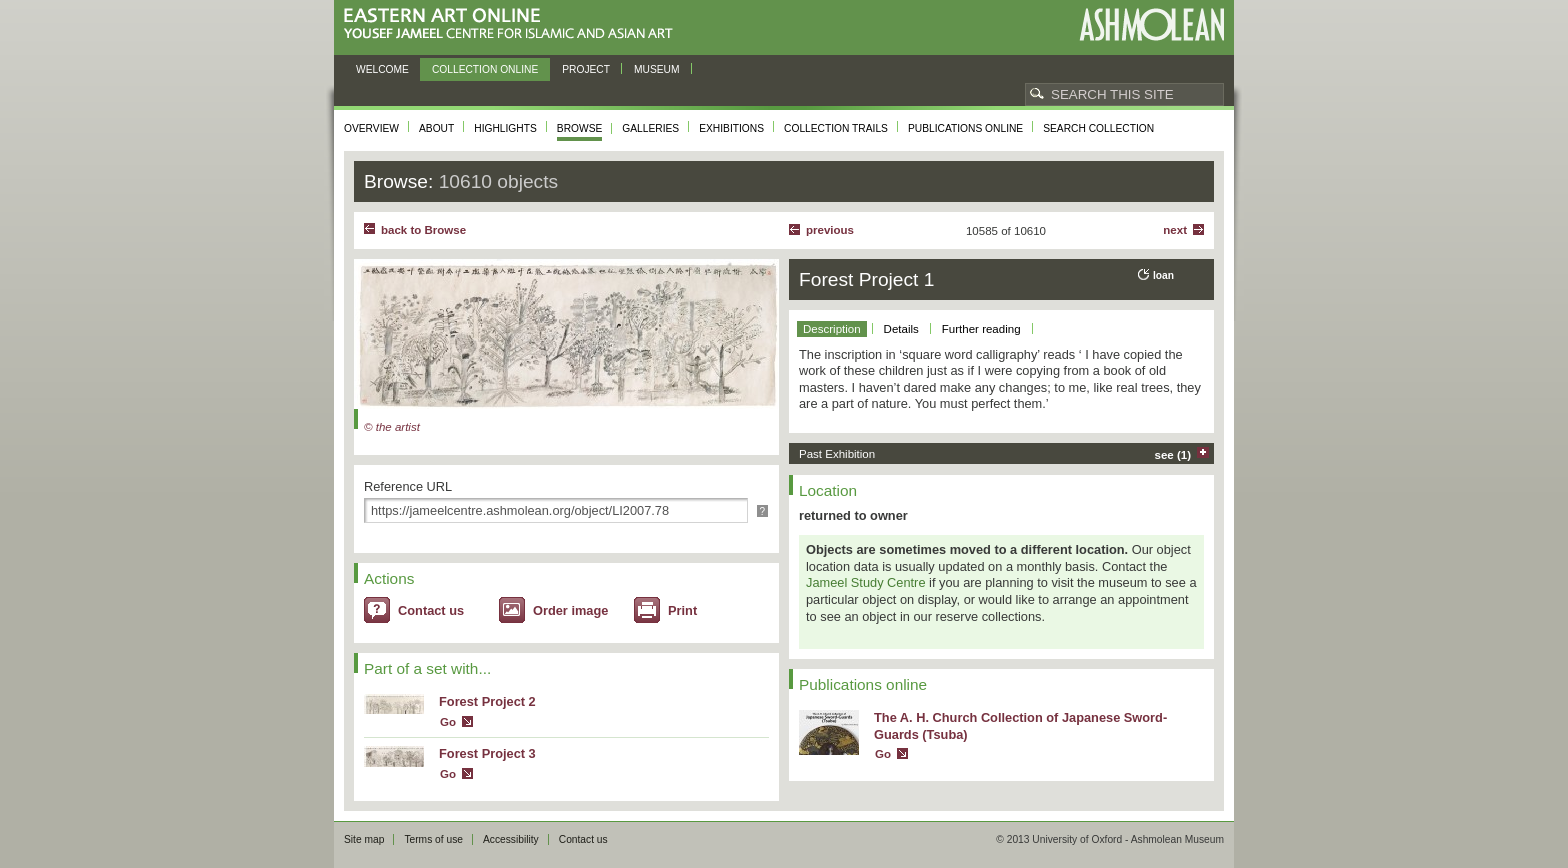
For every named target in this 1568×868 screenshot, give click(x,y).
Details (901, 329)
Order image (570, 610)
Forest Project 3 (487, 753)
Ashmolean (1151, 24)
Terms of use (433, 839)
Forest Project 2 (487, 701)
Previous (830, 230)
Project (586, 69)
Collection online (485, 69)
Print (682, 610)
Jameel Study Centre (866, 582)
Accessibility (511, 839)
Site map (364, 839)
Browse (580, 128)
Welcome (382, 69)
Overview (371, 128)
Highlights (505, 128)
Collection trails (836, 128)
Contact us (431, 610)
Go (448, 722)
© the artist (392, 427)
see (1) (1173, 455)
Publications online (965, 128)
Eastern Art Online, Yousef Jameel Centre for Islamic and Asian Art (513, 24)
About (436, 128)
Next (1175, 230)
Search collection (1098, 128)
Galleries (650, 128)
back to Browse (423, 230)
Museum (657, 69)
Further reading (981, 329)
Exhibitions (731, 128)
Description (832, 329)
